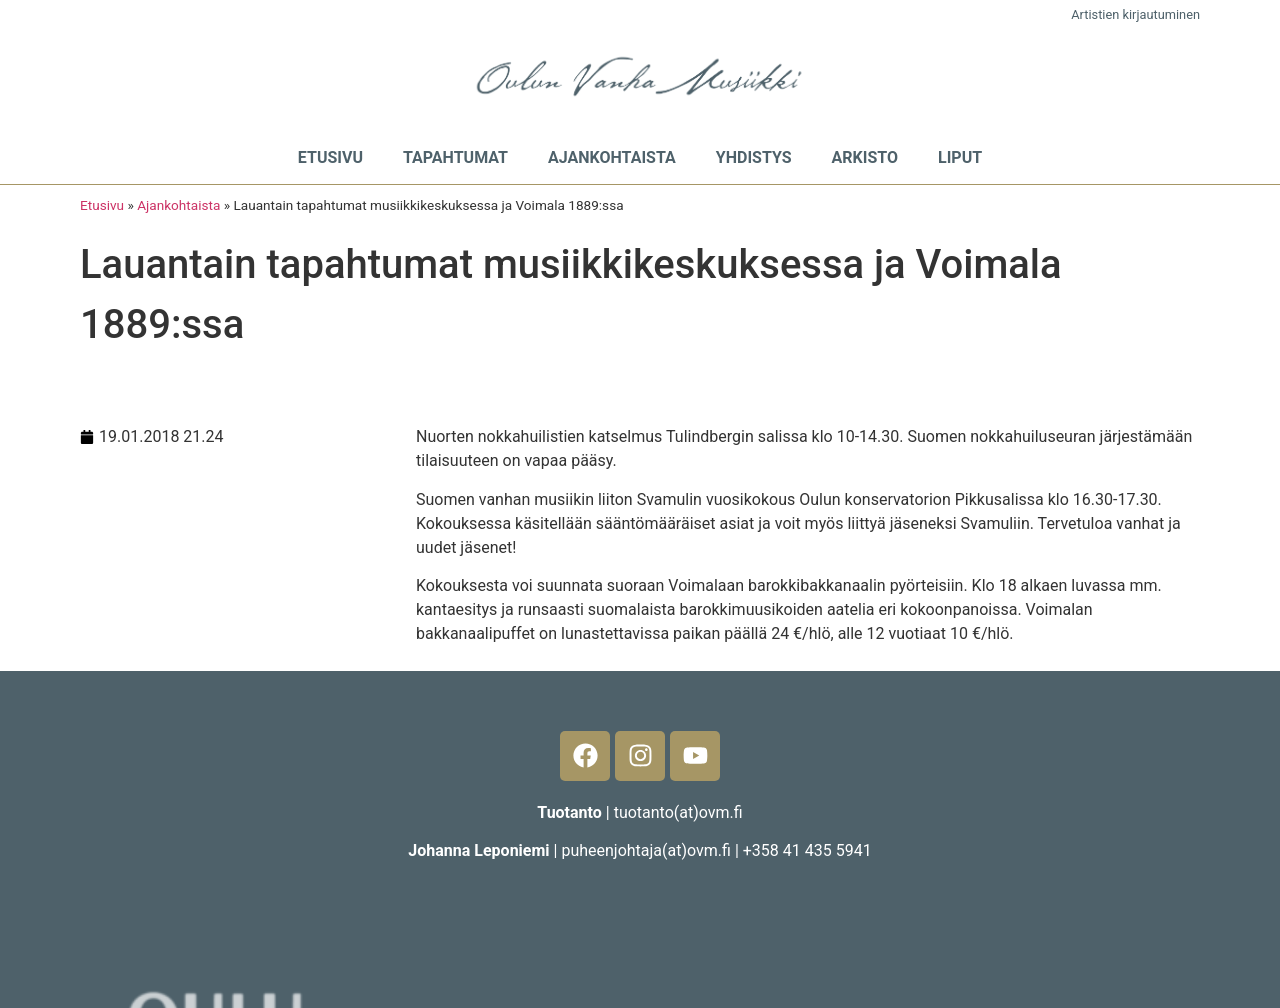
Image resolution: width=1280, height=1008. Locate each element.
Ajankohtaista (612, 157)
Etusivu (330, 157)
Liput (960, 157)
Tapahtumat (455, 157)
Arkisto (865, 157)
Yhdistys (754, 157)
